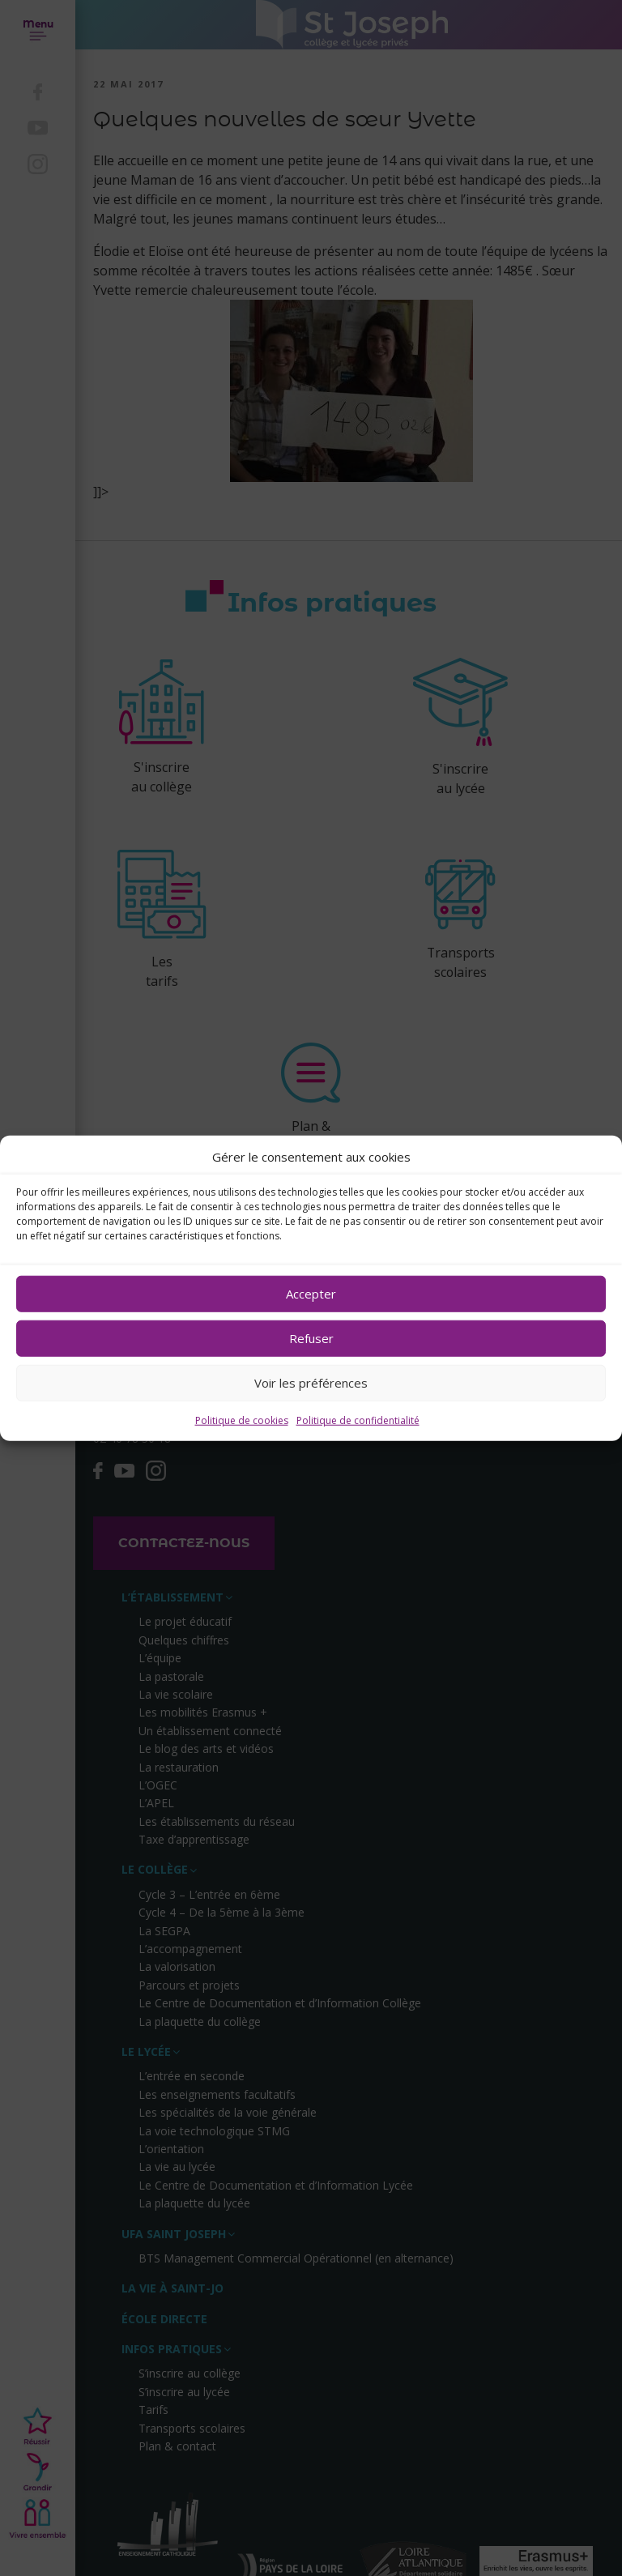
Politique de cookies (241, 1420)
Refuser (311, 1338)
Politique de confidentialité (358, 1420)
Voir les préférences (311, 1383)
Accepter (311, 1294)
